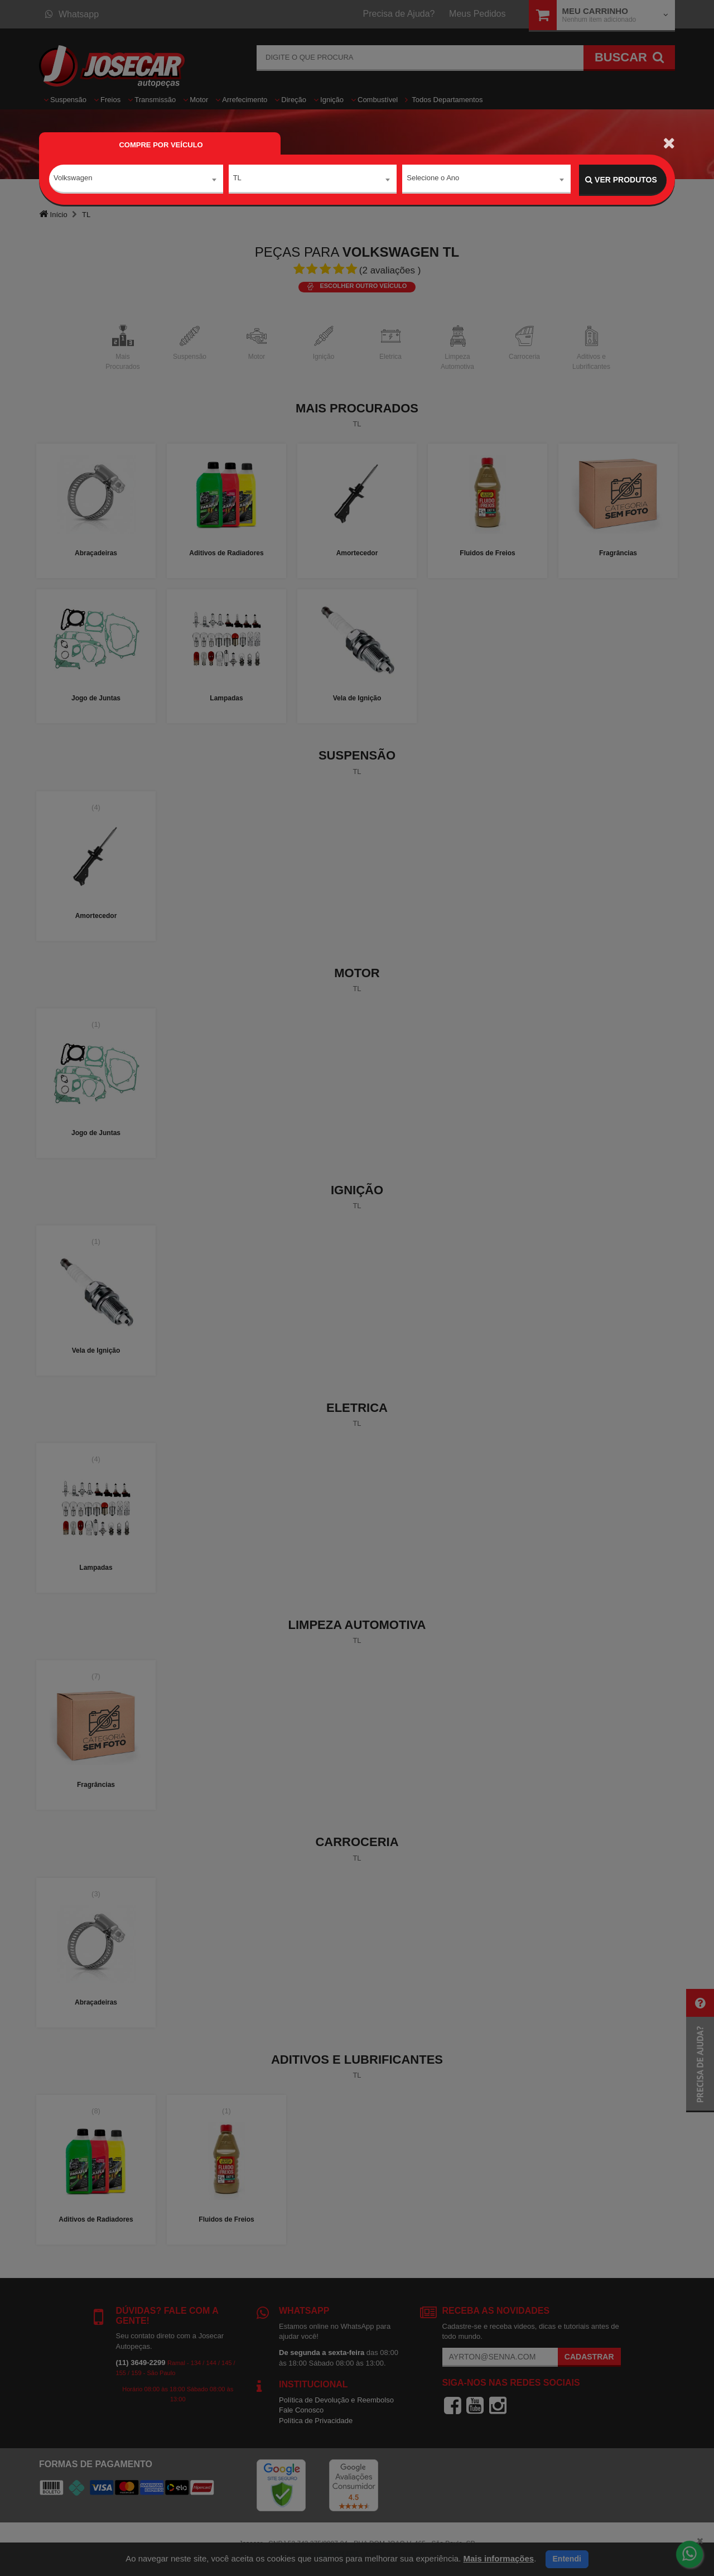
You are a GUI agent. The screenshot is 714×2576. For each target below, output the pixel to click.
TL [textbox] (237, 179)
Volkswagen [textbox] (73, 179)
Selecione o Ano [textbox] (433, 179)
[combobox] (136, 180)
